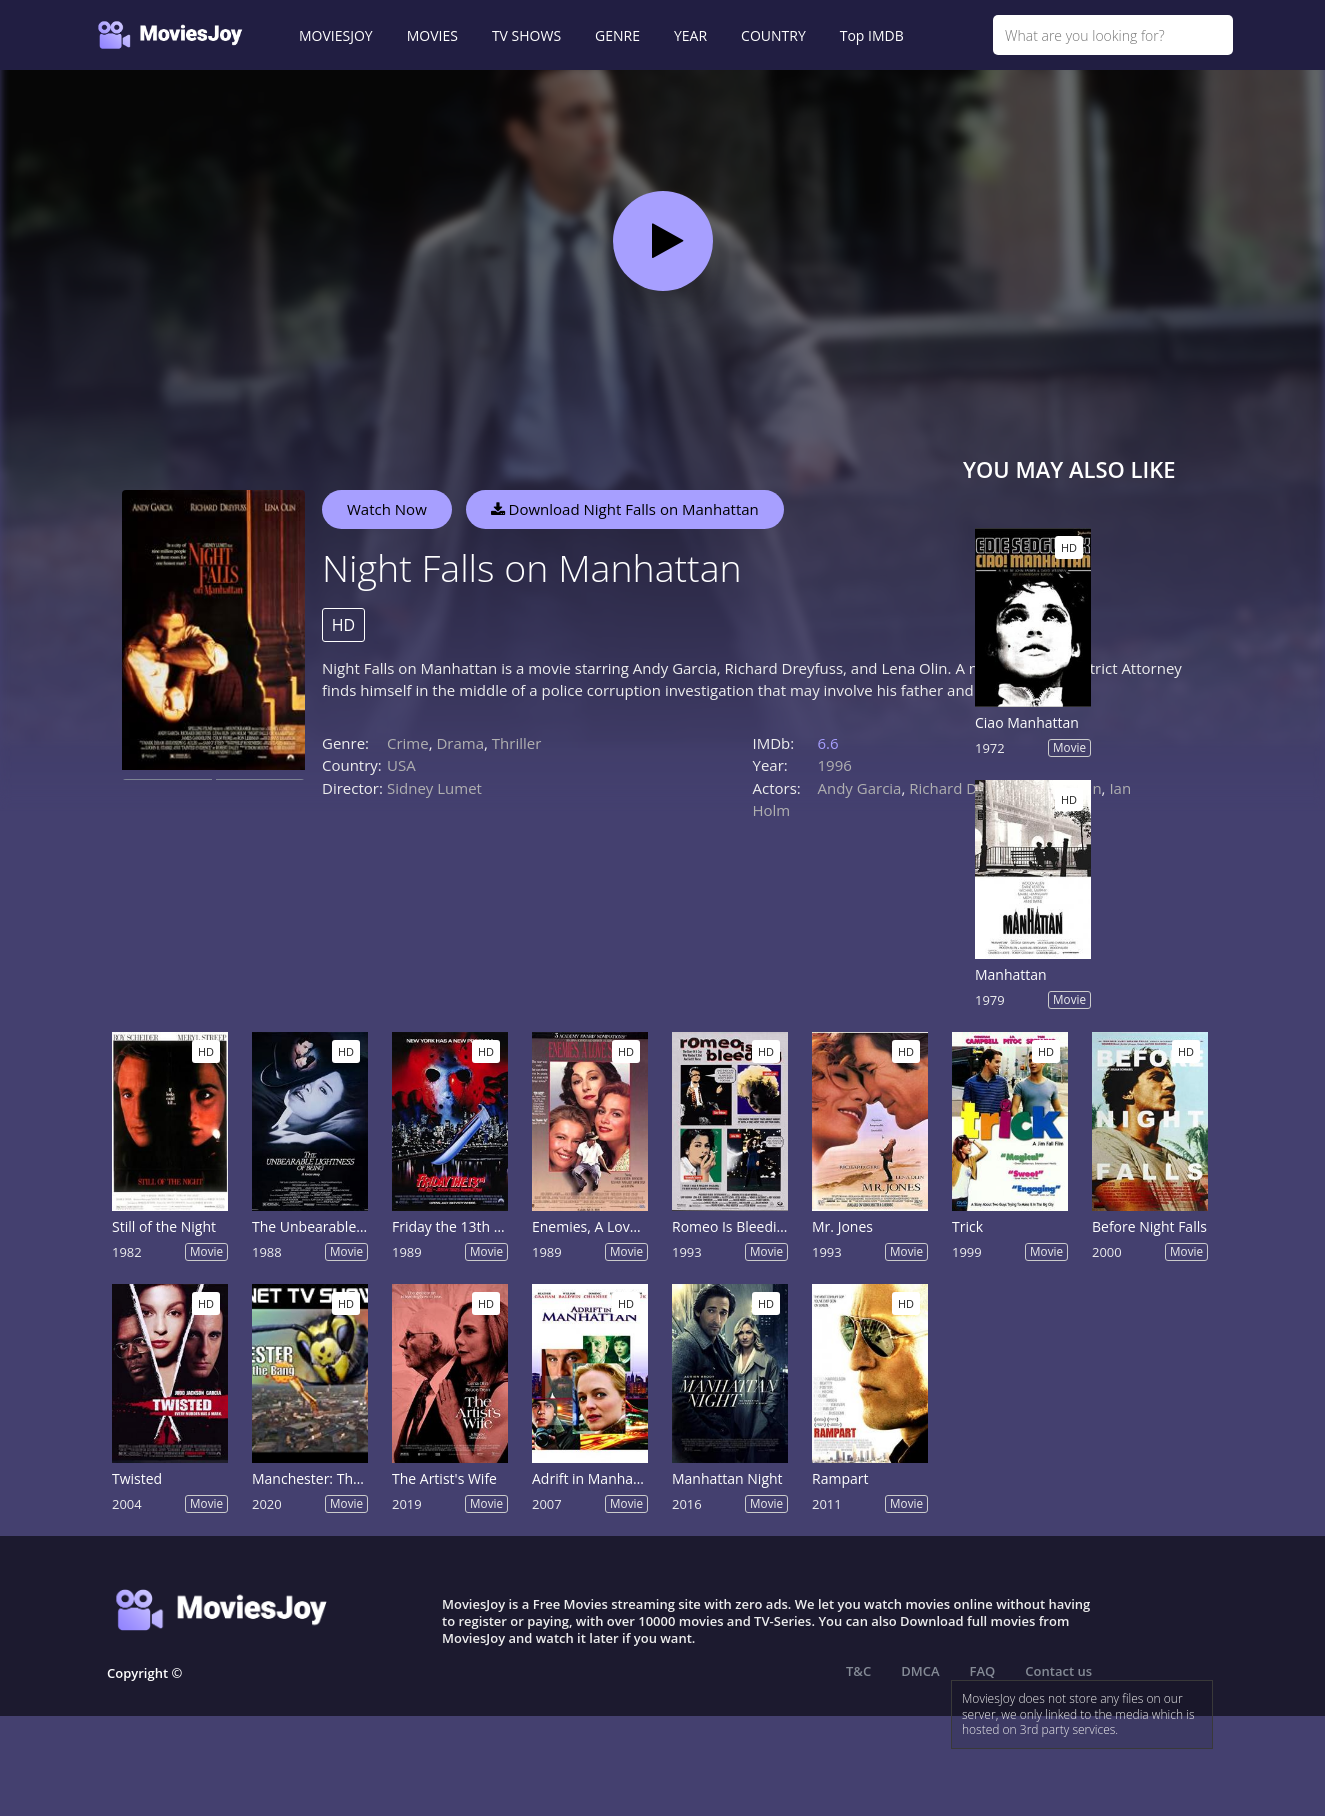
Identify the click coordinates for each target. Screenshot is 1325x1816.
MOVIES (432, 35)
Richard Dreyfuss (968, 788)
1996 (835, 765)
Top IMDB (872, 35)
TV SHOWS (526, 35)
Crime (408, 743)
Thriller (517, 743)
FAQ (983, 1671)
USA (401, 765)
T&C (858, 1671)
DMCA (920, 1671)
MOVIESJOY (336, 35)
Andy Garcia (860, 788)
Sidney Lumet (434, 788)
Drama (460, 743)
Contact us (1058, 1671)
